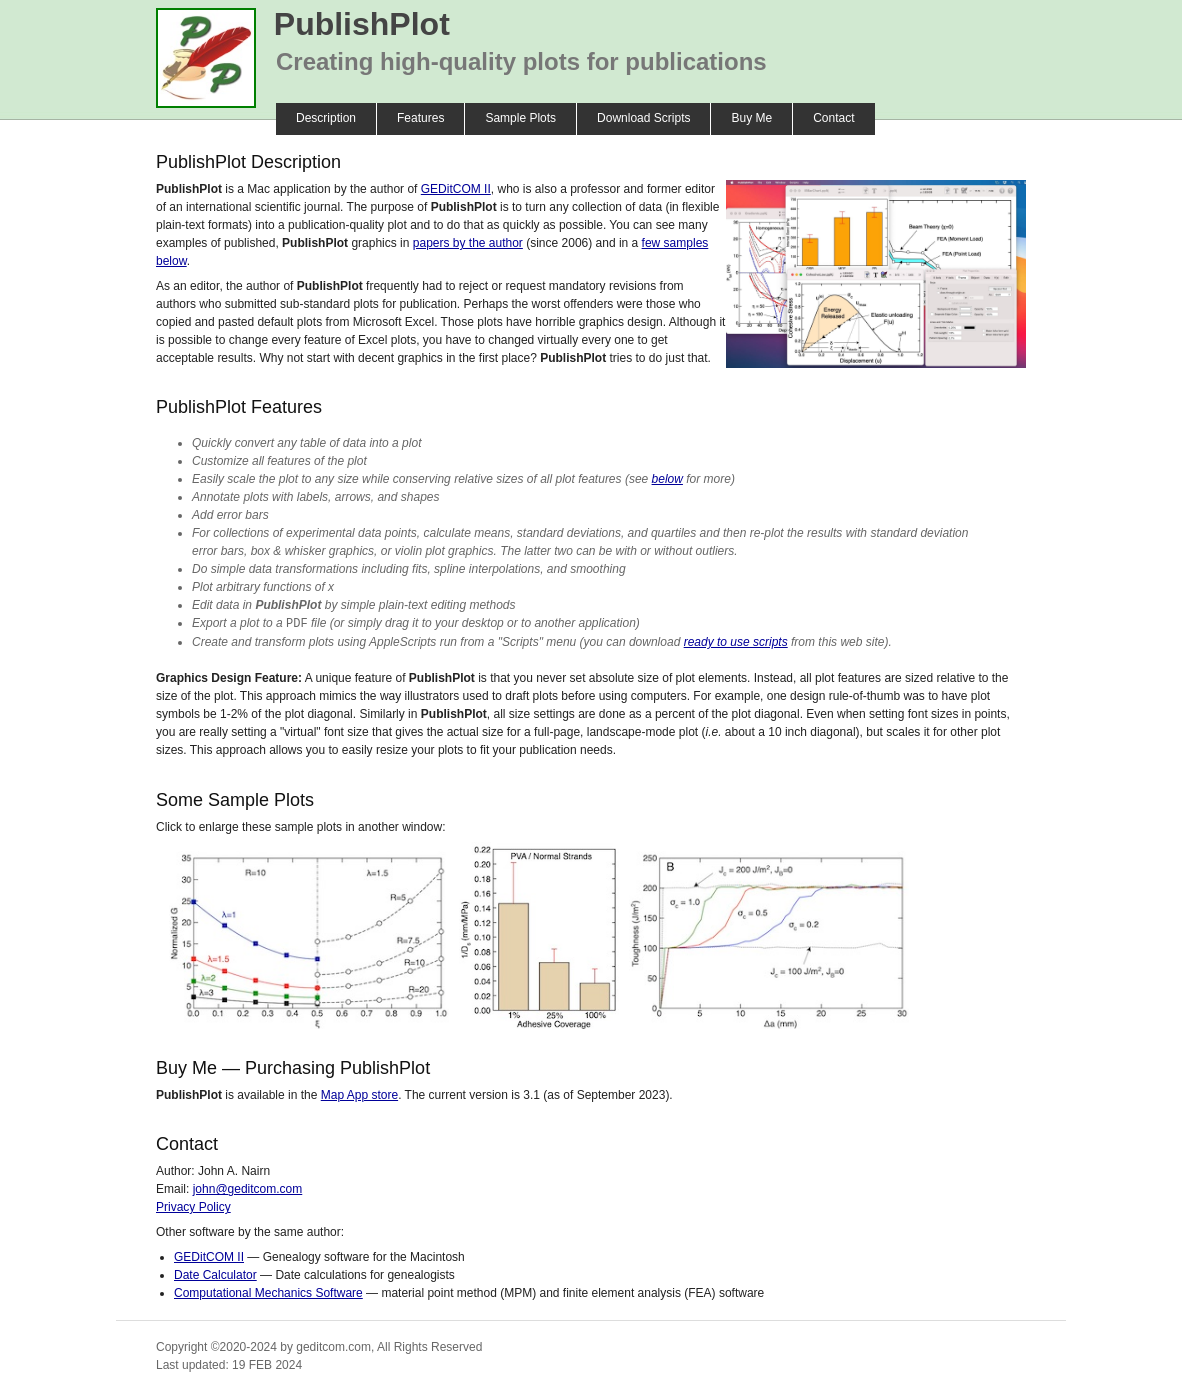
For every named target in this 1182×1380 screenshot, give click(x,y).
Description (326, 118)
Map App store (359, 1094)
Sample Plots (520, 118)
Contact (833, 118)
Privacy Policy (193, 1206)
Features (420, 118)
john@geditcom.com (248, 1188)
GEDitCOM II (456, 189)
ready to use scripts (736, 641)
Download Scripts (643, 118)
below (667, 479)
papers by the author (468, 243)
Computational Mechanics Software (268, 1292)
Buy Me (751, 118)
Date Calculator (215, 1274)
